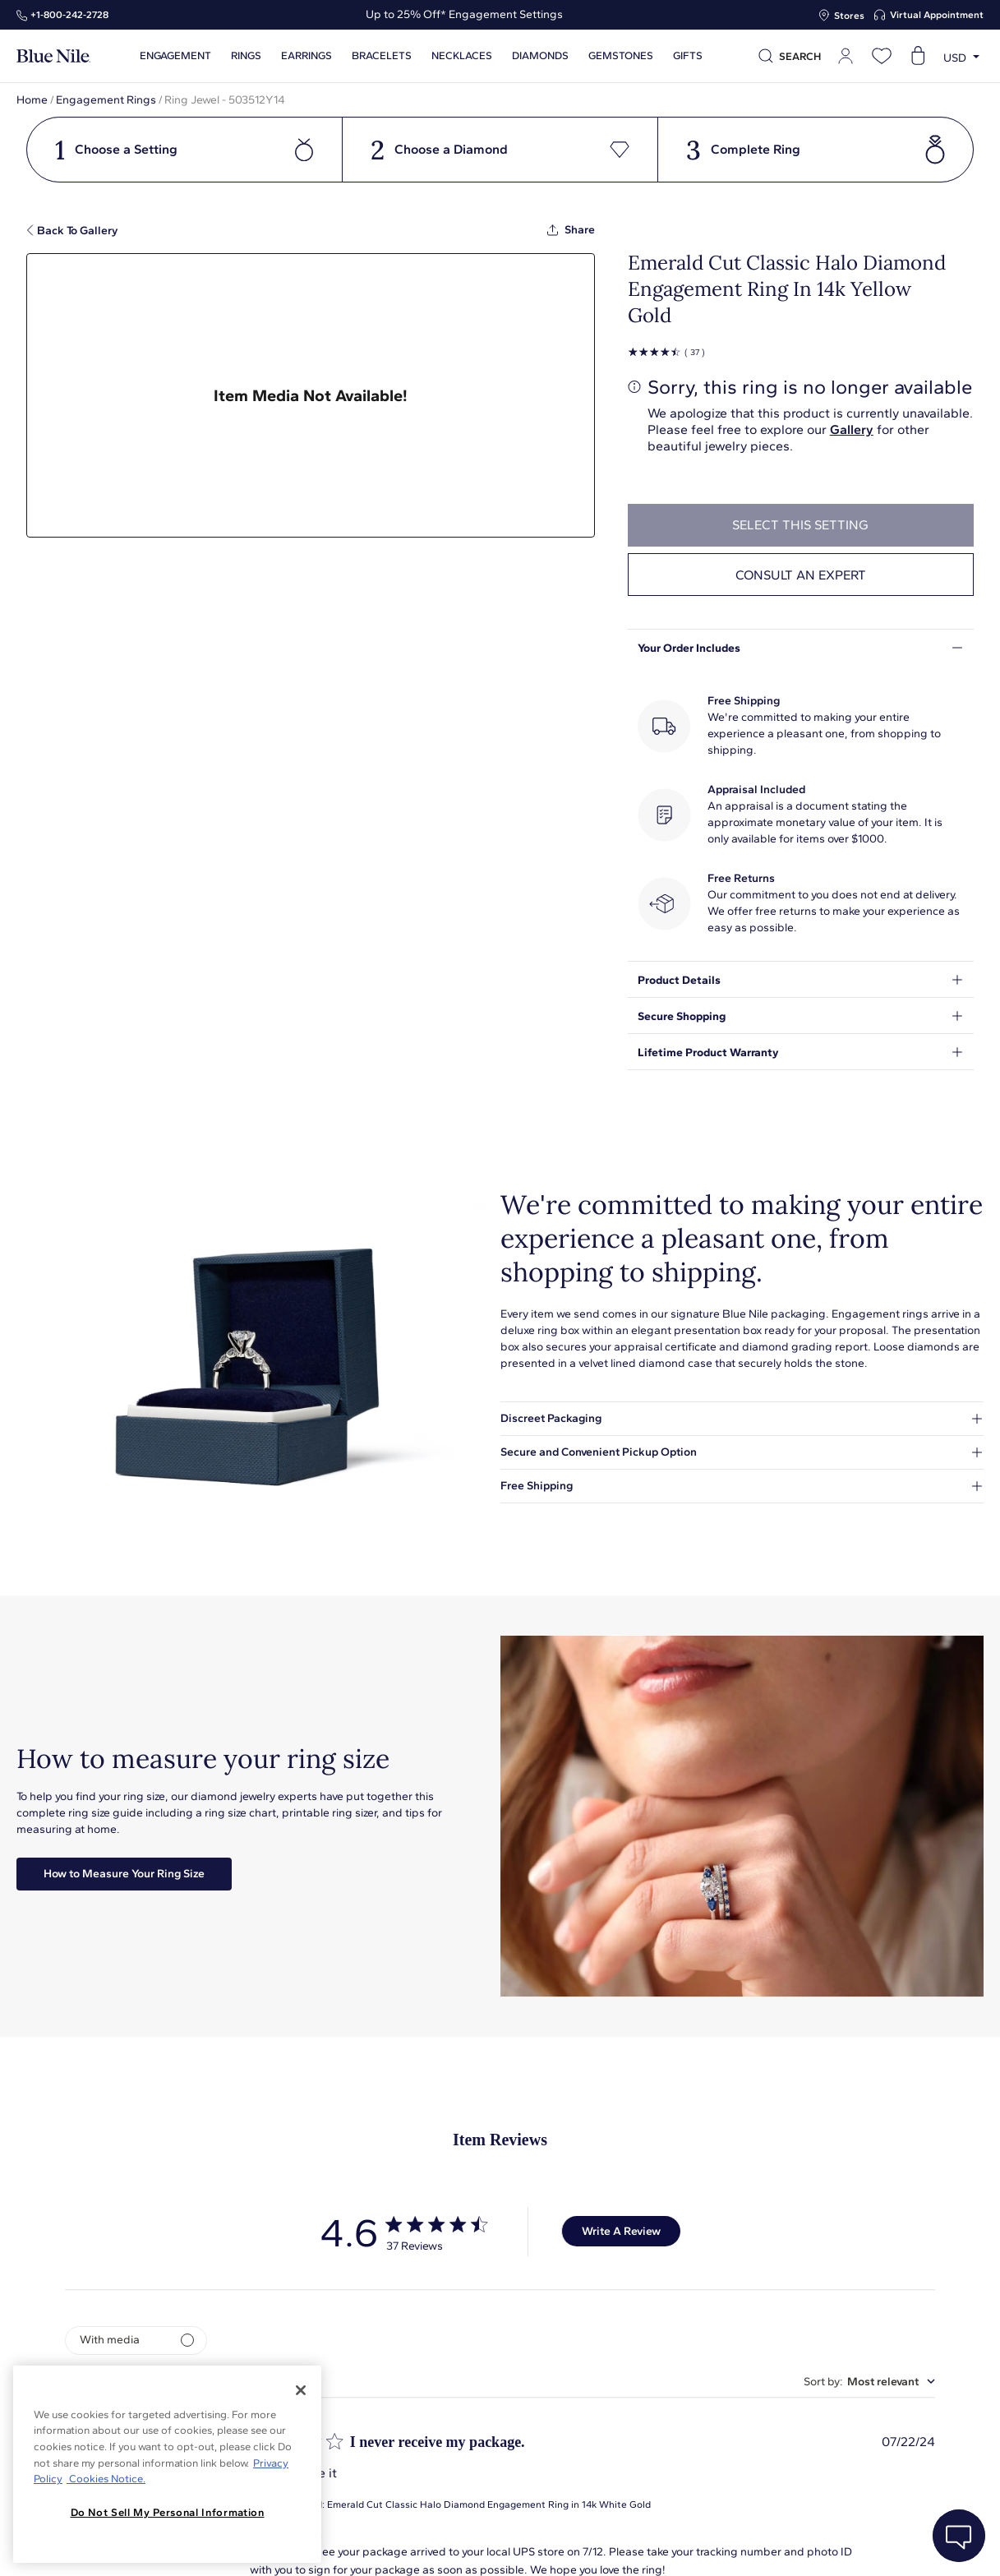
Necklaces (461, 56)
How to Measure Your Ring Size (124, 1874)
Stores (849, 15)
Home (32, 100)
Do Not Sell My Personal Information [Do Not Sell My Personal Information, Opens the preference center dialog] (168, 2512)
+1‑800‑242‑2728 (69, 15)
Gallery (851, 429)
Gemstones (620, 56)
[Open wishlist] (881, 56)
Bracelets (382, 56)
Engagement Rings (106, 100)
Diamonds (540, 56)
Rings (246, 56)
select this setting (800, 525)
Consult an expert (800, 575)
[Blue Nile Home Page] (53, 56)
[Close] (301, 2390)
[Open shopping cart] (917, 56)
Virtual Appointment (937, 15)
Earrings (306, 56)
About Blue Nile (372, 2545)
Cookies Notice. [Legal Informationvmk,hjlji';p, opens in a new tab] (106, 2478)
